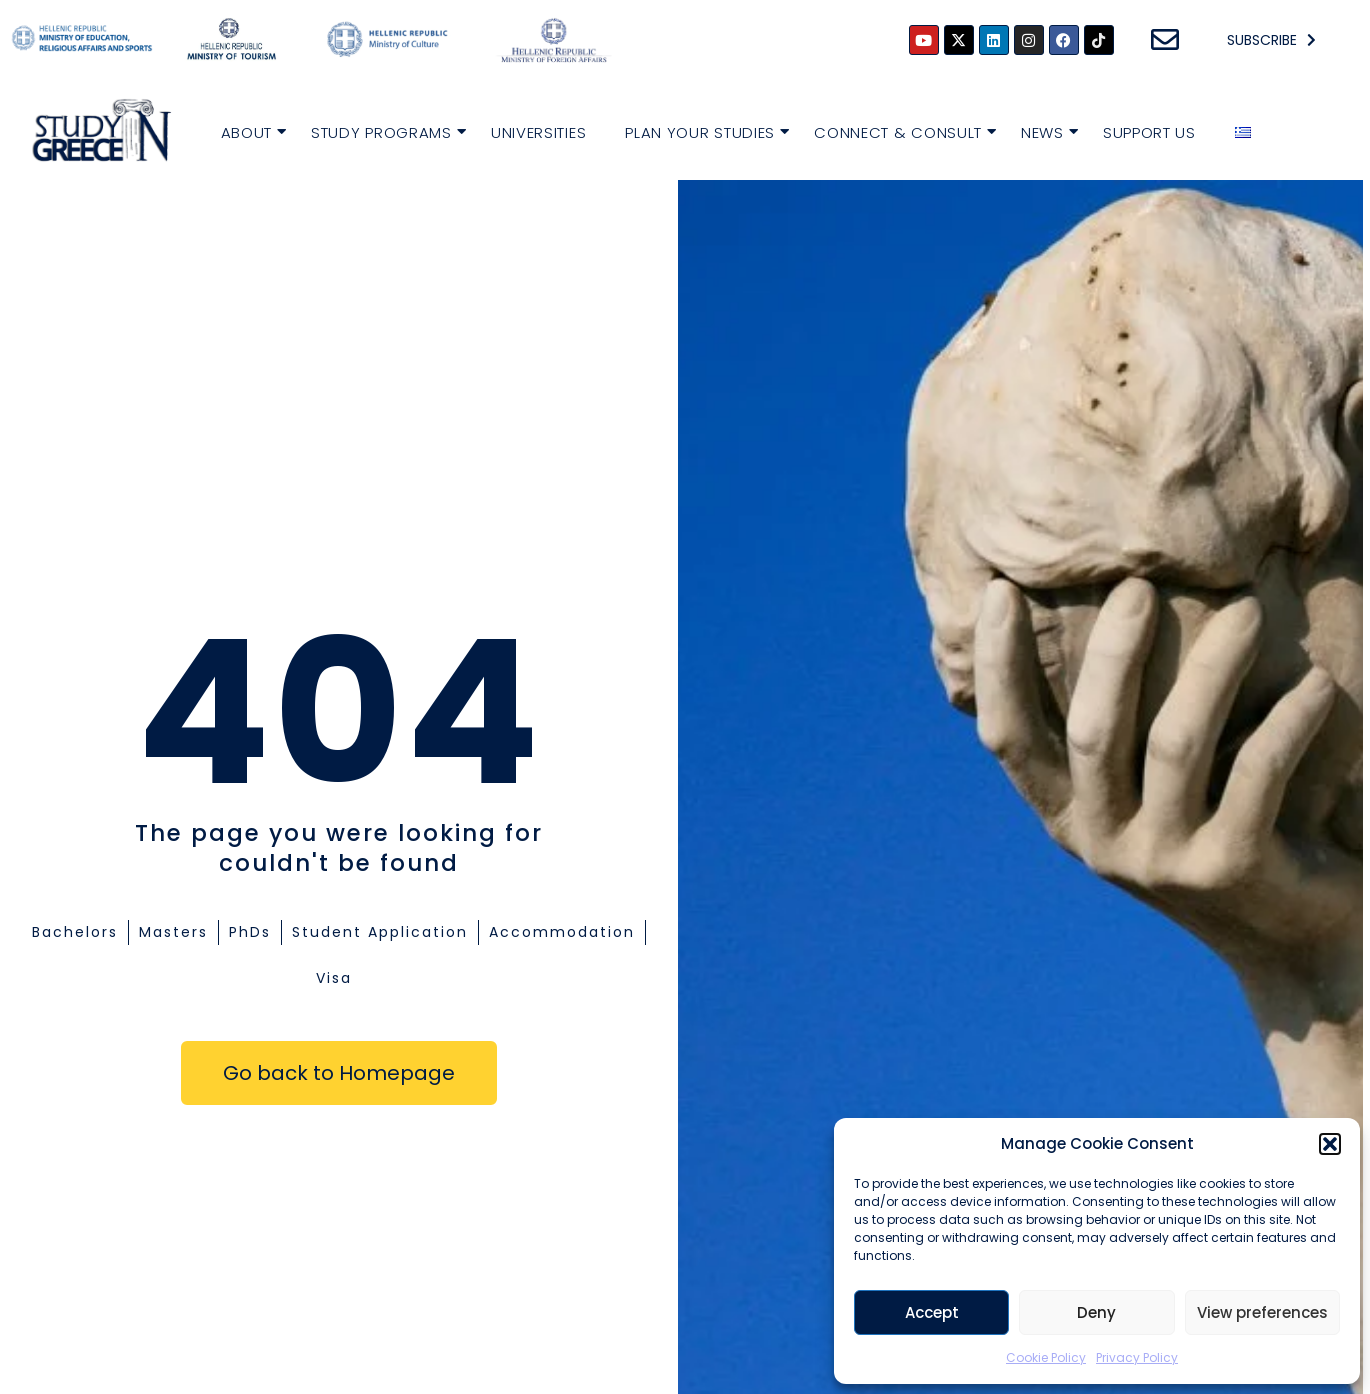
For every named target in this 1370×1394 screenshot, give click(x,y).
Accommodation (562, 932)
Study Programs (384, 130)
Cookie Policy (1046, 1357)
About (249, 130)
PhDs (250, 932)
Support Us (1149, 132)
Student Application (380, 932)
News (1045, 130)
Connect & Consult (900, 130)
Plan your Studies (702, 130)
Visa (334, 978)
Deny (1096, 1312)
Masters (173, 932)
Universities (538, 132)
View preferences (1262, 1312)
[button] (1330, 1144)
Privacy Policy (1137, 1357)
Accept (932, 1312)
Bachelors (75, 932)
